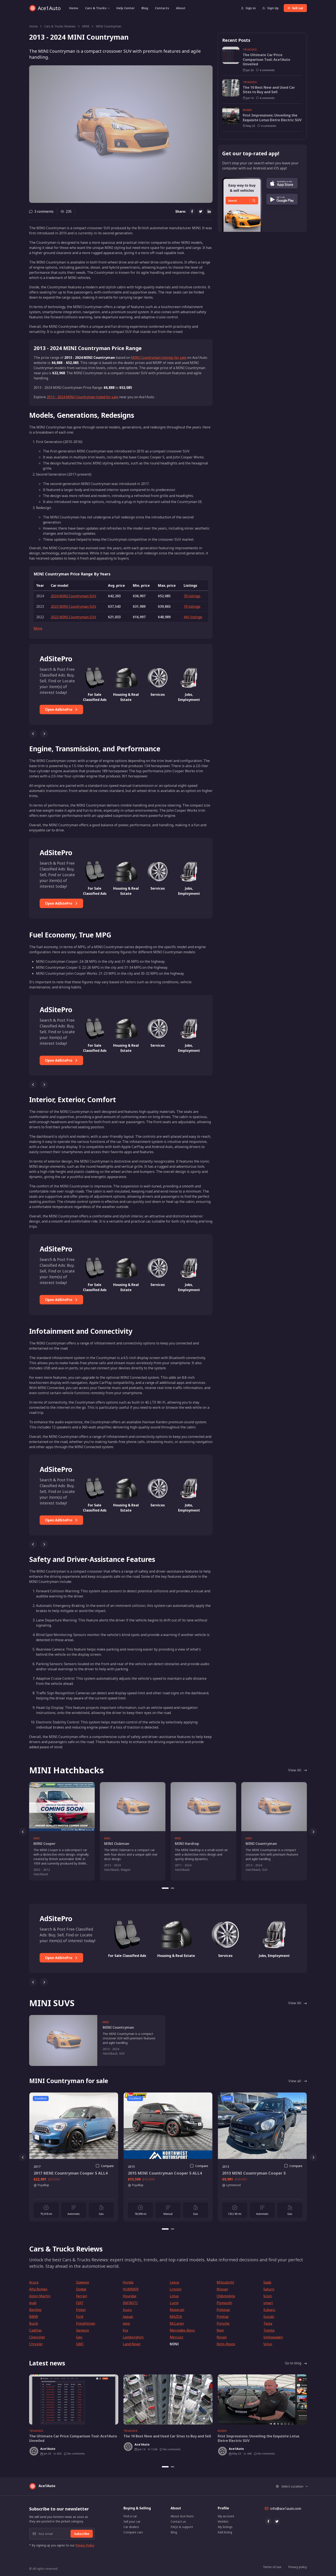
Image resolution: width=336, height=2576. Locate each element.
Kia (125, 2330)
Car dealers (131, 2527)
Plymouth (224, 2303)
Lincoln (176, 2289)
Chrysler (36, 2344)
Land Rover (132, 2344)
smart (268, 2303)
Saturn (268, 2289)
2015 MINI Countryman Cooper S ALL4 (165, 2173)
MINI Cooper (44, 1843)
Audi (32, 2303)
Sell (295, 8)
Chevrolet (37, 2337)
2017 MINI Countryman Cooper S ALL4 (71, 2173)
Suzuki (268, 2316)
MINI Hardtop (187, 1843)
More (38, 628)
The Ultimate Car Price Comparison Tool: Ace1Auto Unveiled (266, 59)
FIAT (79, 2303)
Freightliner (85, 2323)
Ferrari (81, 2296)
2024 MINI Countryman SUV (73, 596)
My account (226, 2516)
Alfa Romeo (38, 2289)
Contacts (162, 8)
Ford (79, 2316)
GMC (80, 2344)
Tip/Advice (250, 49)
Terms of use (272, 2567)
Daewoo (82, 2282)
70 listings (192, 596)
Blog (144, 8)
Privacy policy (297, 2567)
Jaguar (128, 2316)
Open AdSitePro (61, 709)
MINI (85, 26)
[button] (282, 183)
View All (297, 1770)
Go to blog (296, 2363)
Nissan (222, 2289)
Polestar (223, 2309)
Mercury (176, 2337)
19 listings (192, 606)
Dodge (81, 2289)
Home (73, 8)
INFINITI (130, 2303)
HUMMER (130, 2289)
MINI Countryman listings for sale (158, 357)
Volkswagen (273, 2337)
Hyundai (129, 2296)
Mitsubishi (225, 2282)
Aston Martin (39, 2296)
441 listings (193, 617)
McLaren (177, 2323)
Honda (128, 2282)
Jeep (126, 2323)
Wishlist (223, 2521)
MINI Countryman (108, 26)
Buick (33, 2323)
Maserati (177, 2309)
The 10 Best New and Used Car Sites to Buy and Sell (269, 89)
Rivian (222, 2337)
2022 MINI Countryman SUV (73, 617)
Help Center (125, 8)
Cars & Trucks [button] (95, 8)
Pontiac (223, 2316)
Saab (267, 2282)
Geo (79, 2337)
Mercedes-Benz (182, 2330)
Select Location (290, 2486)
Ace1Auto (49, 8)
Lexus (174, 2282)
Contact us (178, 2521)
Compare (107, 2166)
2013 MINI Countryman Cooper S (254, 2173)
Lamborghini (133, 2337)
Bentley (35, 2309)
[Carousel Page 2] (172, 1888)
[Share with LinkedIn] (209, 211)
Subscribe (81, 2534)
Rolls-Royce (226, 2344)
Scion (267, 2296)
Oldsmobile (226, 2296)
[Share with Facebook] (192, 211)
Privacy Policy (84, 2545)
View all (297, 2081)
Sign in (248, 8)
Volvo (267, 2344)
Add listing (225, 2532)
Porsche (223, 2323)
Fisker (81, 2309)
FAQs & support (182, 2527)
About (180, 8)
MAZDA (176, 2316)
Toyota (268, 2330)
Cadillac (35, 2330)
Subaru (269, 2309)
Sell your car (131, 2521)
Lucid (174, 2303)
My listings (225, 2527)
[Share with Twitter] (200, 211)
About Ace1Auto (182, 2516)
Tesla (267, 2323)
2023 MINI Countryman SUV (73, 606)
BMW (33, 2316)
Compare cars (133, 2532)
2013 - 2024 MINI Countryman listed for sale (82, 397)
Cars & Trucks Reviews (60, 26)
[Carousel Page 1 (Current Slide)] (165, 1888)
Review (247, 110)
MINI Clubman (116, 1843)
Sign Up (270, 8)
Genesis (82, 2330)
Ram (220, 2330)
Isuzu (127, 2309)
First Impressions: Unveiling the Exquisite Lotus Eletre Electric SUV (272, 117)
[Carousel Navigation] (121, 732)
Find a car (130, 2516)
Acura (33, 2282)
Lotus (174, 2296)
